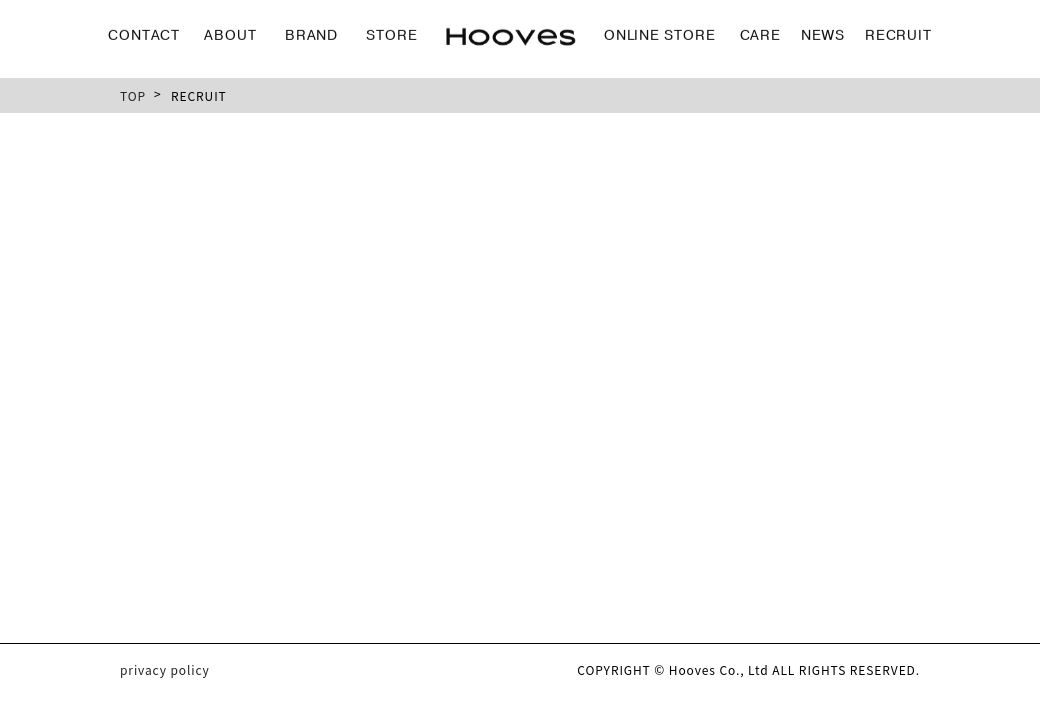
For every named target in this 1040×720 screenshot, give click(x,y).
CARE (761, 33)
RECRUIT (898, 33)
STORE (392, 33)
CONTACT (144, 33)
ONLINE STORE (660, 32)
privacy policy (165, 670)
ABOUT (230, 33)
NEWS (823, 33)
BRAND (312, 33)
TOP (133, 95)
